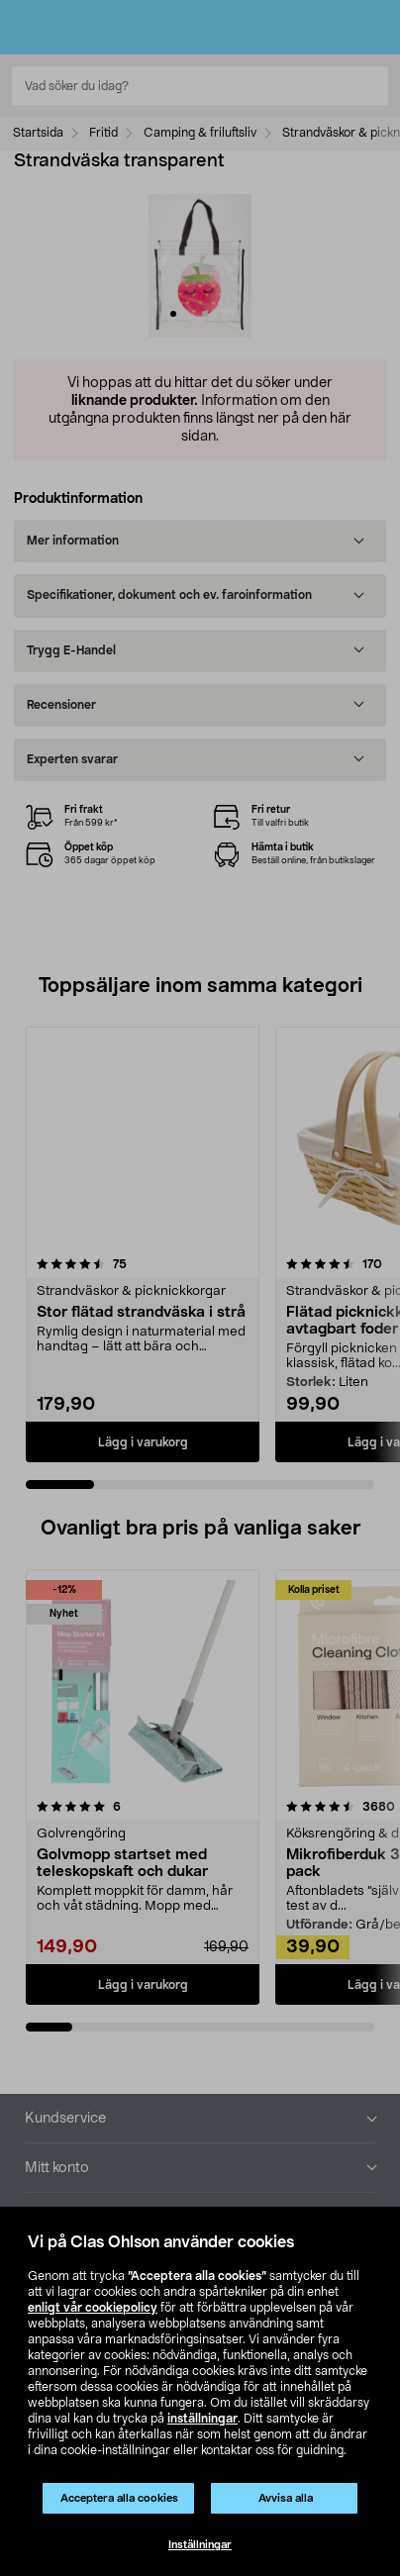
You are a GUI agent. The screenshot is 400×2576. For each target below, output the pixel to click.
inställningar (202, 2419)
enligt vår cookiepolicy (92, 2308)
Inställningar (200, 2544)
